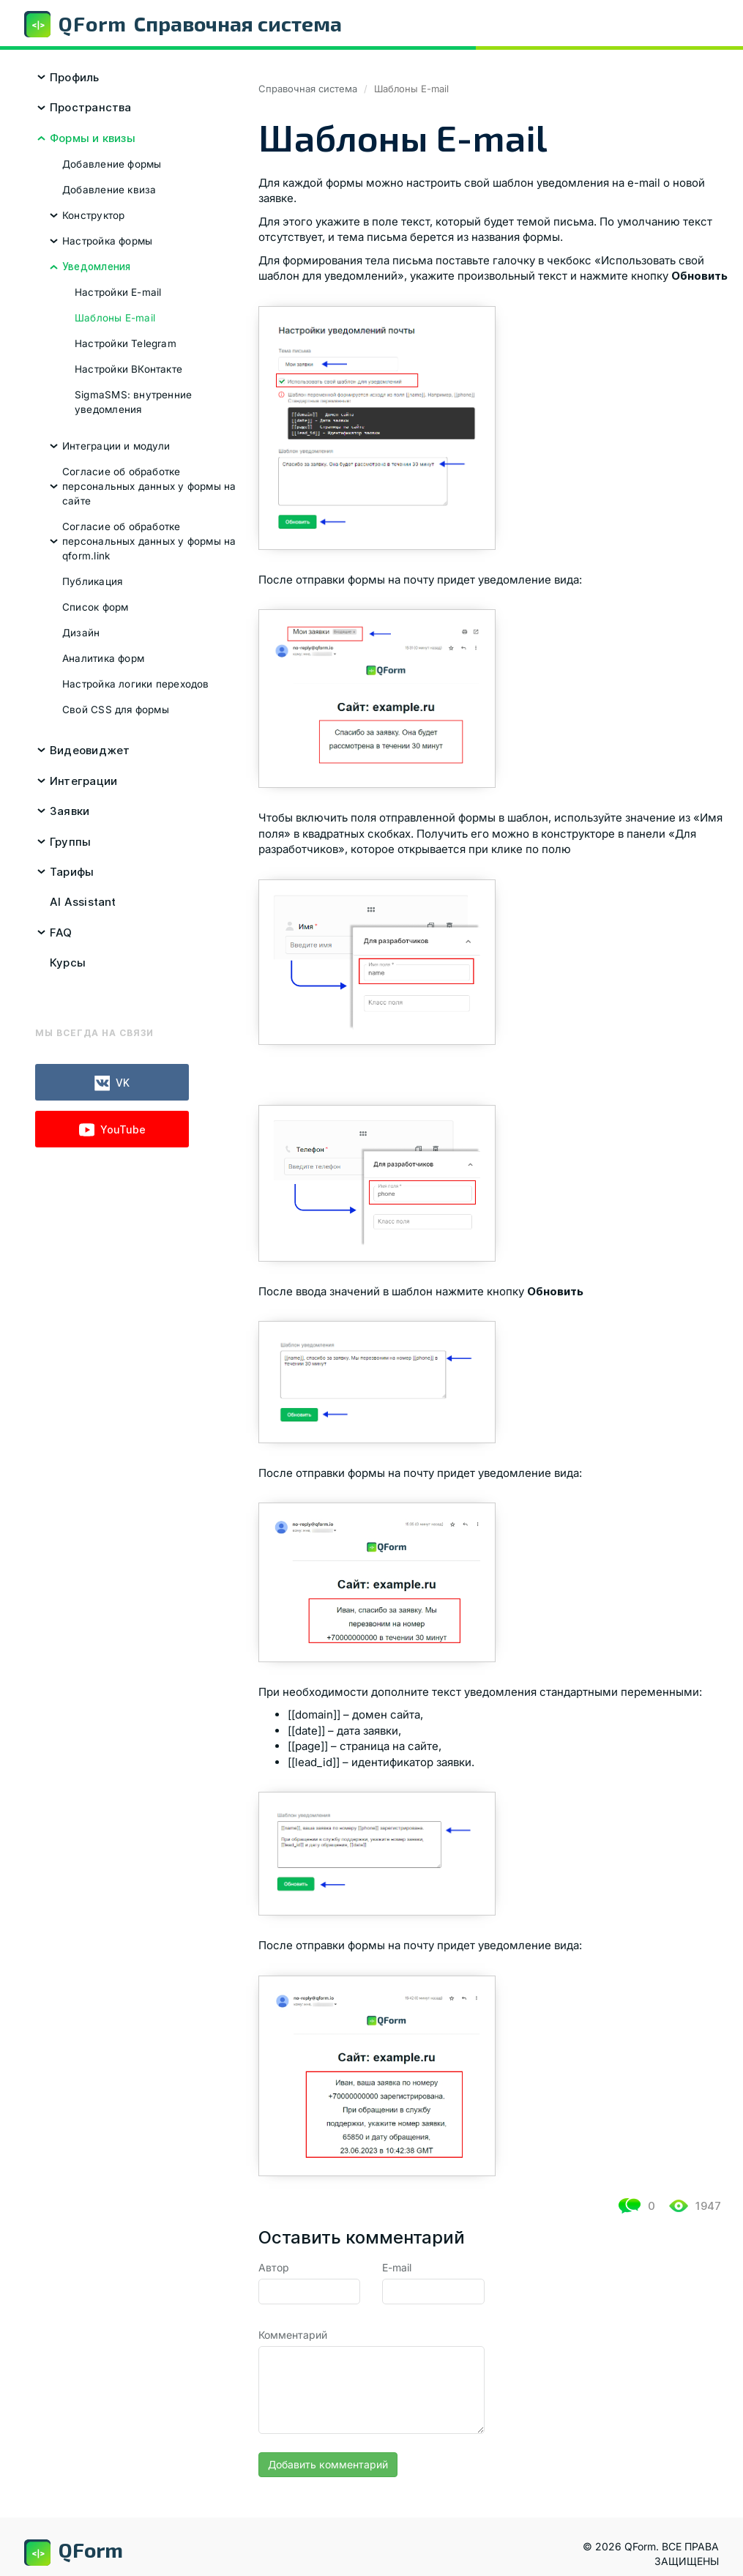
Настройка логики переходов (135, 684)
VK (112, 1083)
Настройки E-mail (118, 292)
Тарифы (72, 872)
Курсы (68, 962)
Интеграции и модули (116, 446)
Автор (273, 2267)
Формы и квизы (92, 138)
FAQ (61, 932)
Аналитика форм (103, 658)
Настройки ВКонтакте (128, 369)
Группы (70, 842)
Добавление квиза (109, 190)
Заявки (69, 811)
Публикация (92, 581)
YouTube (112, 1130)
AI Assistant (83, 902)
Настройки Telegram (125, 343)
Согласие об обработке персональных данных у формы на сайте (149, 486)
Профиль (75, 77)
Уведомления (96, 266)
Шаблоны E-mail (115, 318)
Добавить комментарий (328, 2464)
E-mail (396, 2267)
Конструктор (93, 215)
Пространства (91, 107)
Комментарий (292, 2335)
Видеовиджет (90, 750)
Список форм (95, 607)
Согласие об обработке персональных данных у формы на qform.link (149, 541)
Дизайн (81, 633)
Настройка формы (107, 241)
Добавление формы (111, 164)
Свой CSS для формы (115, 709)
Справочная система (307, 88)
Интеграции (83, 781)
